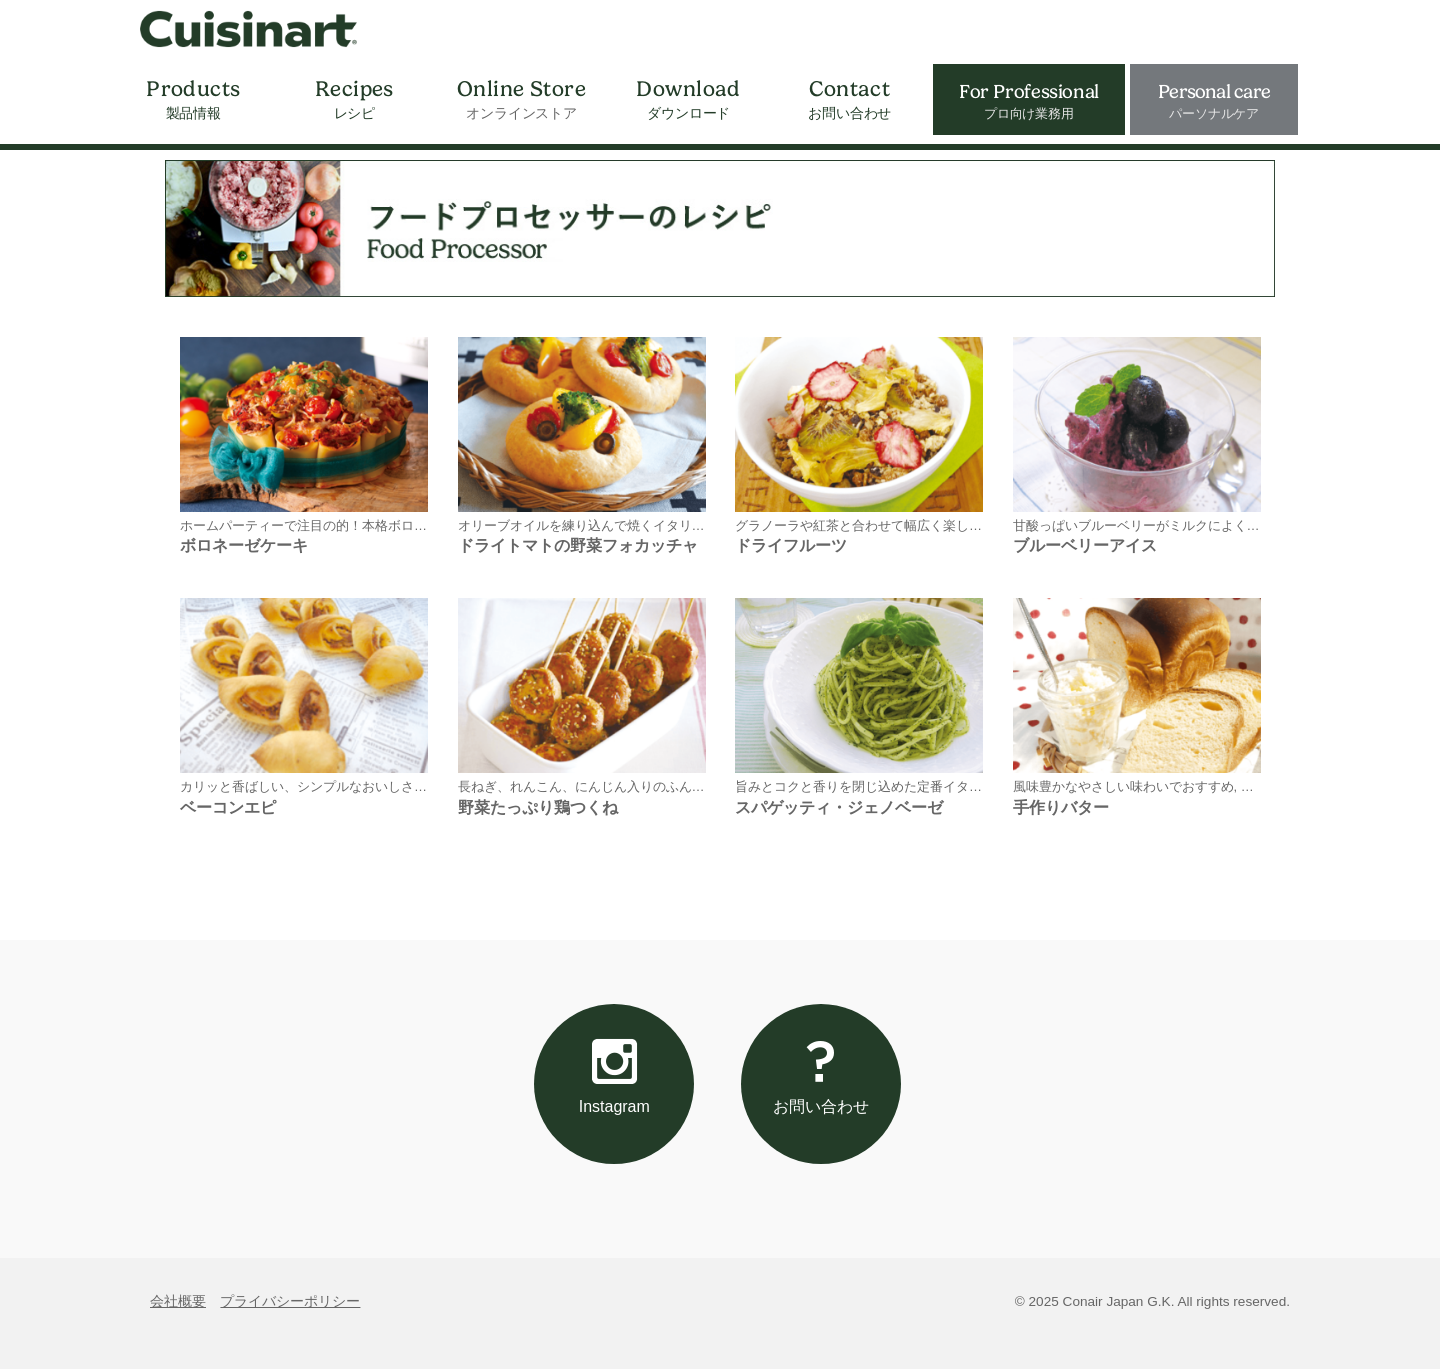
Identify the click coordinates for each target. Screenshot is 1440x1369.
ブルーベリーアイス (1085, 545)
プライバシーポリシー (290, 1301)
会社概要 (178, 1301)
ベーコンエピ (228, 807)
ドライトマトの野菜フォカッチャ (578, 545)
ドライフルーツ (791, 545)
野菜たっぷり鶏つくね (538, 807)
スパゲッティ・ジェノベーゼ (839, 807)
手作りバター (1061, 807)
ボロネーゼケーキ (244, 545)
